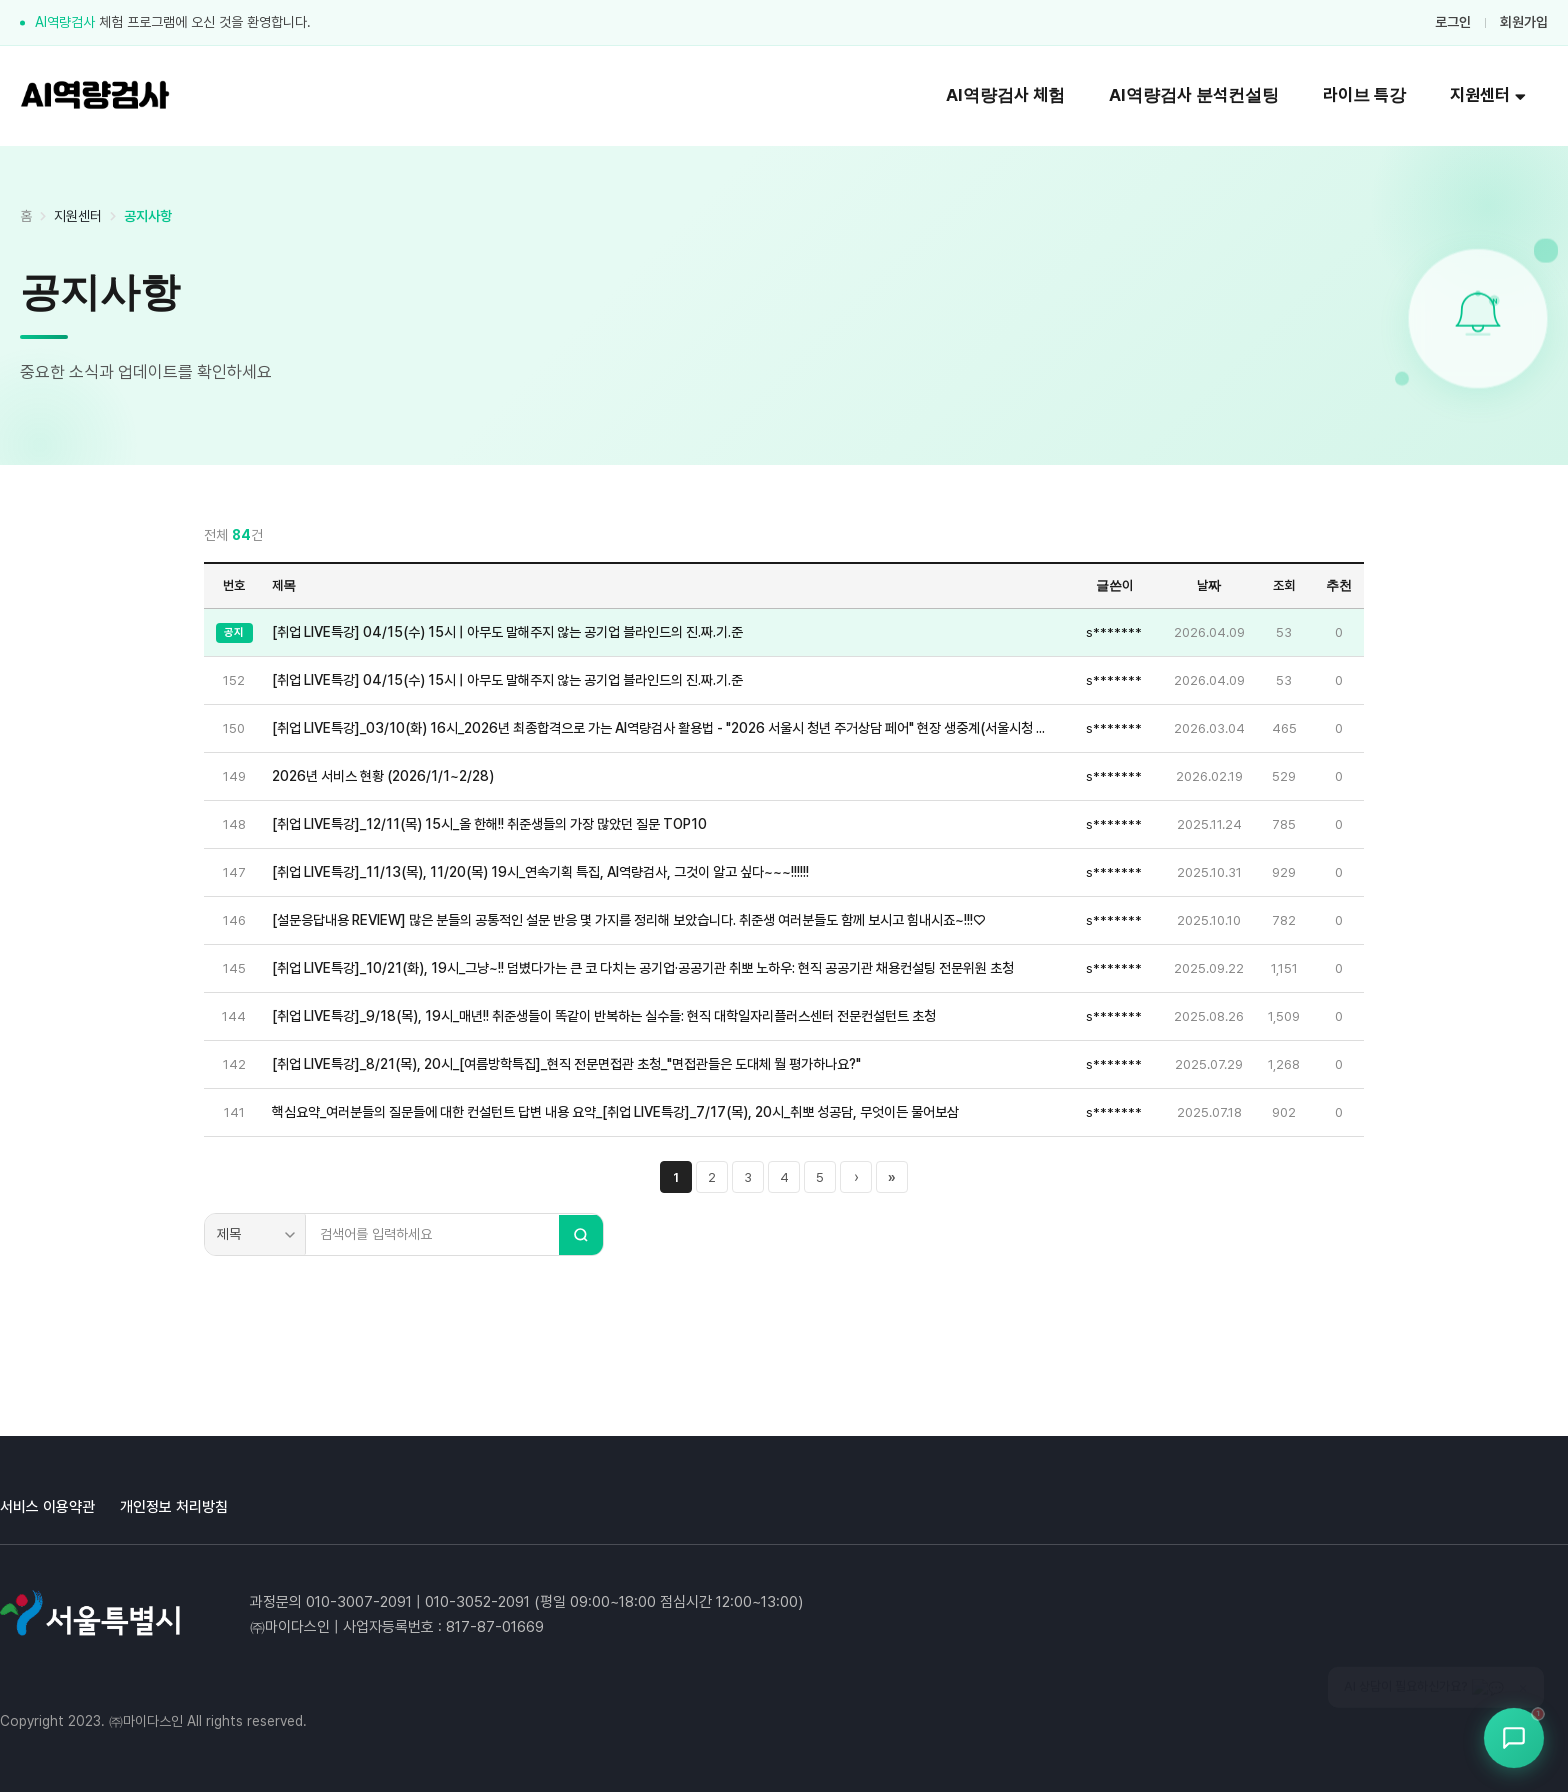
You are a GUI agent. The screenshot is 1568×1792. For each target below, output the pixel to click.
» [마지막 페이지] (892, 1177)
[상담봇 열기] (1514, 1738)
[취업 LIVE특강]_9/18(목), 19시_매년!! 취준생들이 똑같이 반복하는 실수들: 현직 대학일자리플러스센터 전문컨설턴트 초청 (604, 1016)
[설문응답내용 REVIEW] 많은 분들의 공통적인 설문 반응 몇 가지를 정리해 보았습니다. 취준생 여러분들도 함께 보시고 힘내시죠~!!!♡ (628, 920)
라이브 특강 (1364, 95)
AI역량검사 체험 (1005, 95)
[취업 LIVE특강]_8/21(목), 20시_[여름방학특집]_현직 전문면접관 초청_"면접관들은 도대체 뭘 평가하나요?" (566, 1064)
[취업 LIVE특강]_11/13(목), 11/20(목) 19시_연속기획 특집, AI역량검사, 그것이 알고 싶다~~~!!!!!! (540, 872)
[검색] (581, 1235)
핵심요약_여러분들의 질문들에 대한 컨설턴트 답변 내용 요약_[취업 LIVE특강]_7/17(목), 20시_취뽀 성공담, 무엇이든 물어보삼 (615, 1112)
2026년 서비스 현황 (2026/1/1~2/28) (383, 776)
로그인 (1453, 22)
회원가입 (1524, 22)
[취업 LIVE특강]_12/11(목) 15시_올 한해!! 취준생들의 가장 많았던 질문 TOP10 (489, 824)
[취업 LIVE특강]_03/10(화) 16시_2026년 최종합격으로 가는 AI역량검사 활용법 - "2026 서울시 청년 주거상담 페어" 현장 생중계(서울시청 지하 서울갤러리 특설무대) (664, 728)
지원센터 (1488, 95)
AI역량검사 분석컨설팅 (1194, 95)
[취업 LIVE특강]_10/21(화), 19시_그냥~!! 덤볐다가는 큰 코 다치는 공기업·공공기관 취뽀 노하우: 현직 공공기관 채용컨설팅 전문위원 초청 (643, 968)
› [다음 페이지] (856, 1177)
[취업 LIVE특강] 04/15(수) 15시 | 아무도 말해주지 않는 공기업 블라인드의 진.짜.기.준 (507, 632)
